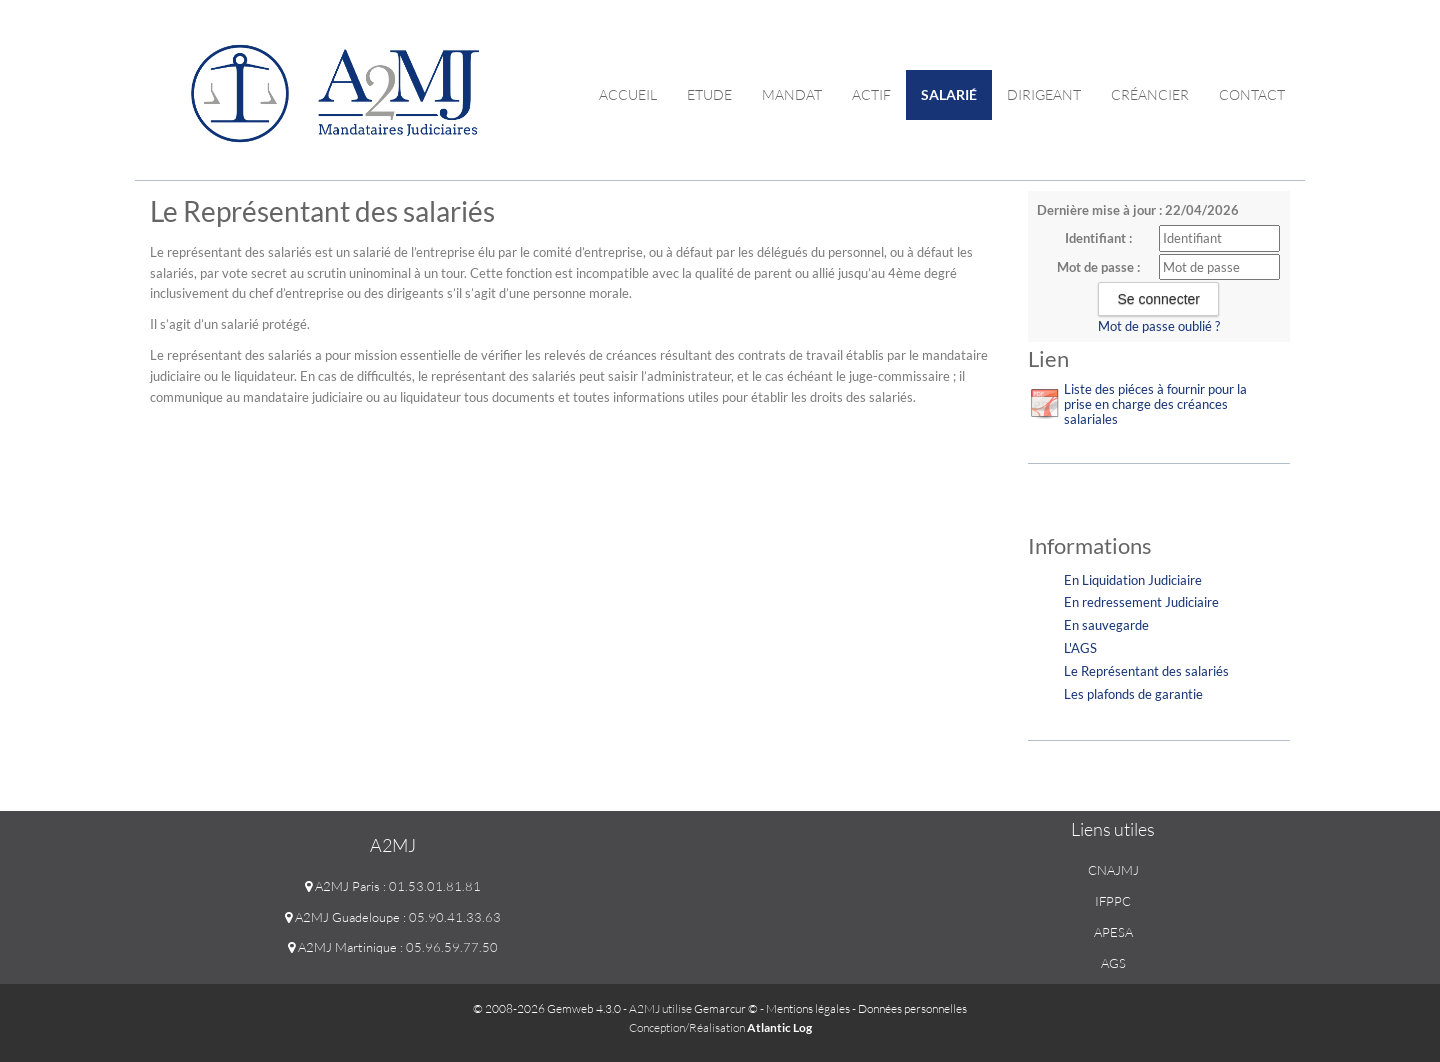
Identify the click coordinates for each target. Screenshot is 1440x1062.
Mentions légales (808, 1008)
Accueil (628, 94)
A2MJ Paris (342, 886)
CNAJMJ (1113, 870)
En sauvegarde (1106, 625)
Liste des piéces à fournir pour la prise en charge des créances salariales (1155, 404)
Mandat (792, 94)
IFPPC (1113, 901)
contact (1252, 94)
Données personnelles (912, 1008)
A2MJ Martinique (342, 947)
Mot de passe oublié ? (1159, 326)
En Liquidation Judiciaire (1133, 580)
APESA (1113, 932)
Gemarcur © (726, 1008)
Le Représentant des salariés (1146, 671)
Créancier (1150, 94)
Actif (871, 94)
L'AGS (1080, 648)
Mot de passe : (1098, 267)
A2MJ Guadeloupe (342, 917)
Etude (709, 94)
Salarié (949, 94)
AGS (1113, 963)
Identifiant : (1098, 238)
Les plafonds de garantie (1133, 694)
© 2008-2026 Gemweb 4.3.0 (547, 1008)
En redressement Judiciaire (1141, 602)
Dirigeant (1044, 94)
